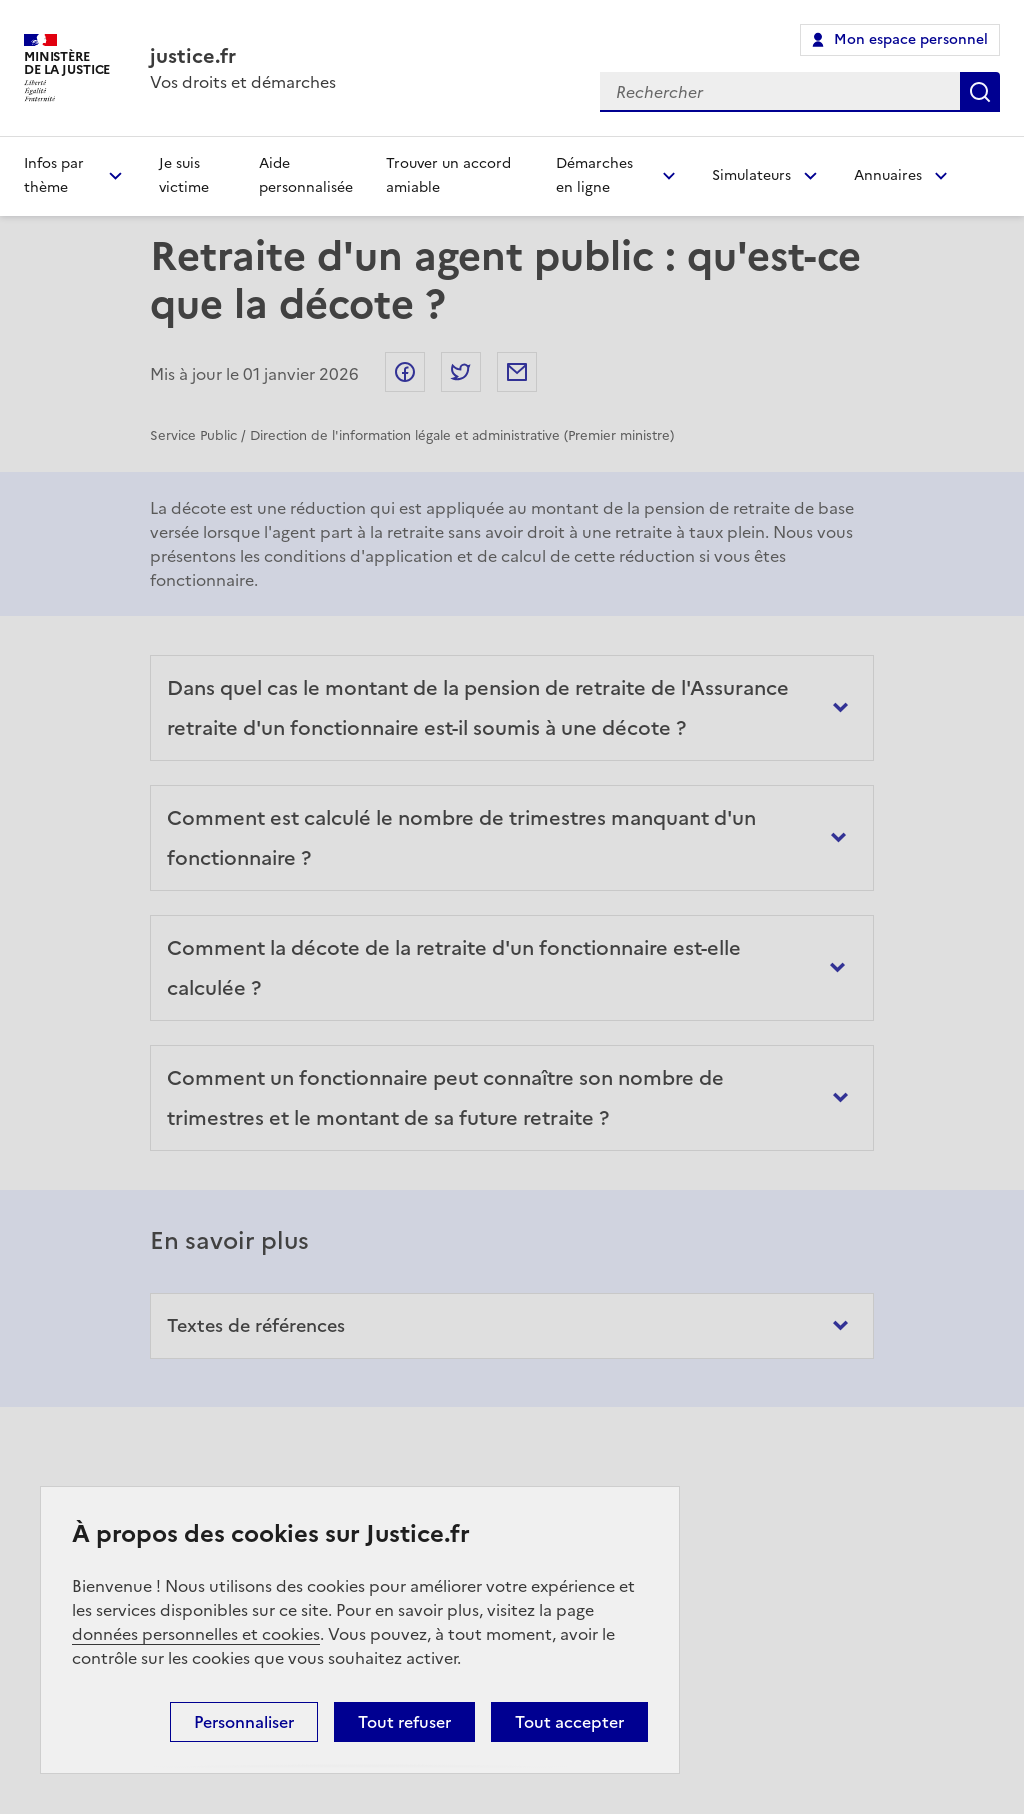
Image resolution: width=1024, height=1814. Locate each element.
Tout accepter (569, 1722)
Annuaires (888, 175)
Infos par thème (54, 175)
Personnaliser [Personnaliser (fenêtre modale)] (244, 1722)
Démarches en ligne (594, 175)
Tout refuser (404, 1722)
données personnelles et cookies (196, 1634)
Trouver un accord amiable (448, 175)
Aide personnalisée (306, 175)
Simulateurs (751, 175)
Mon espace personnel (911, 39)
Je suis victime (184, 175)
